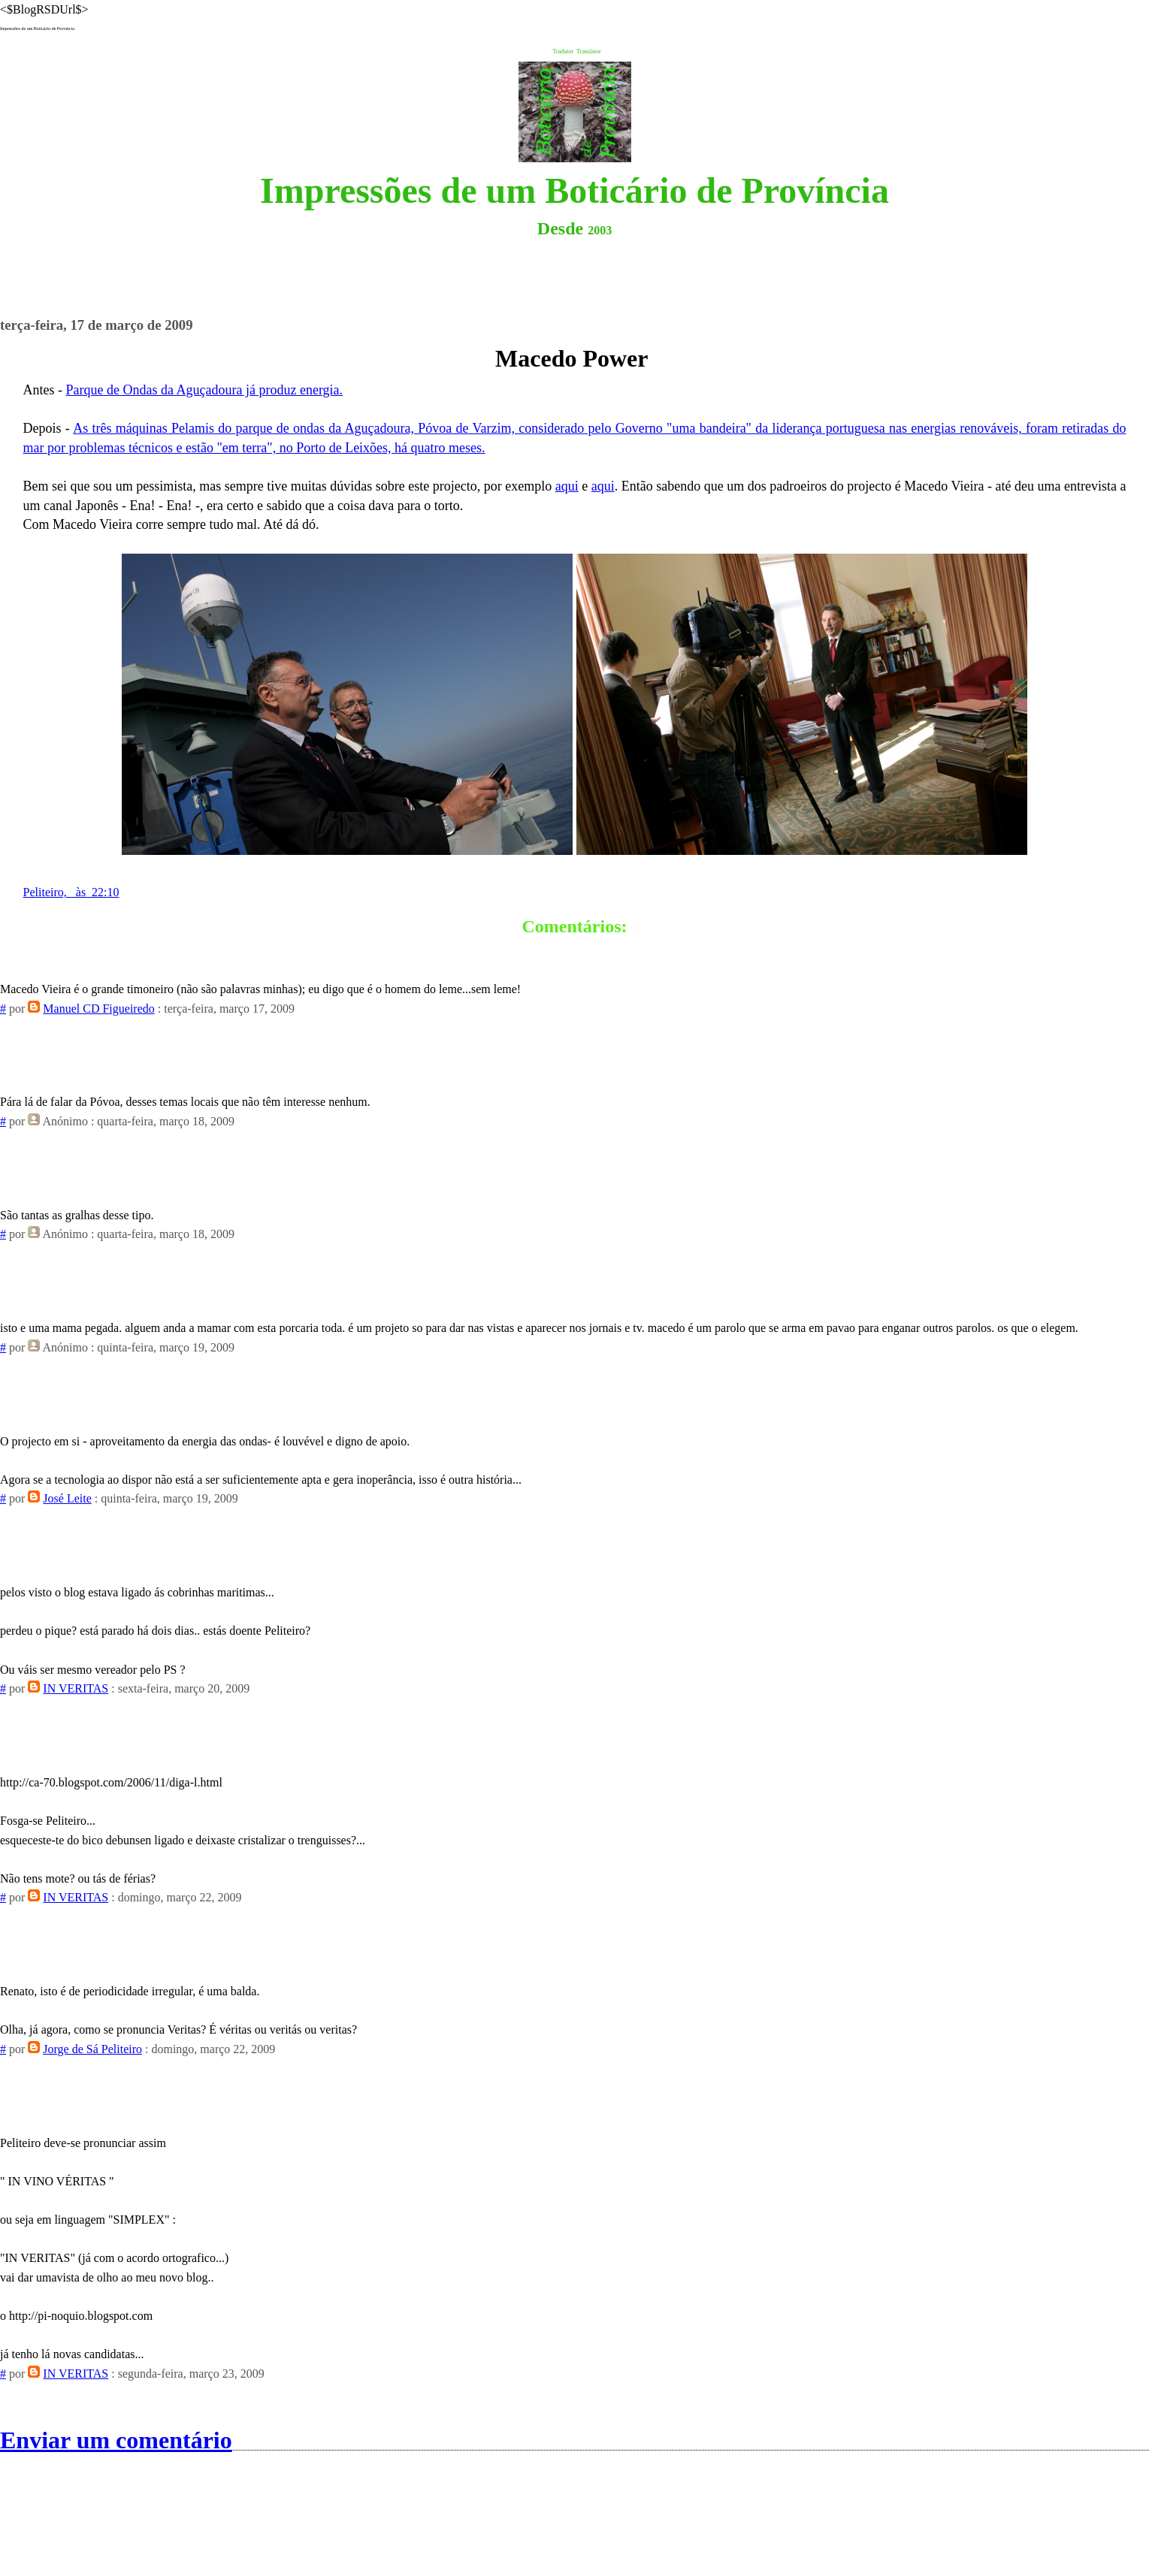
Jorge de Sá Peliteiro (92, 2049)
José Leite (67, 1498)
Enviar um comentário (116, 2440)
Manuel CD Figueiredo (98, 1008)
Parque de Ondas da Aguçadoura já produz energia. (204, 389)
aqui (567, 486)
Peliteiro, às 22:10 (71, 892)
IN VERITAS (75, 1688)
